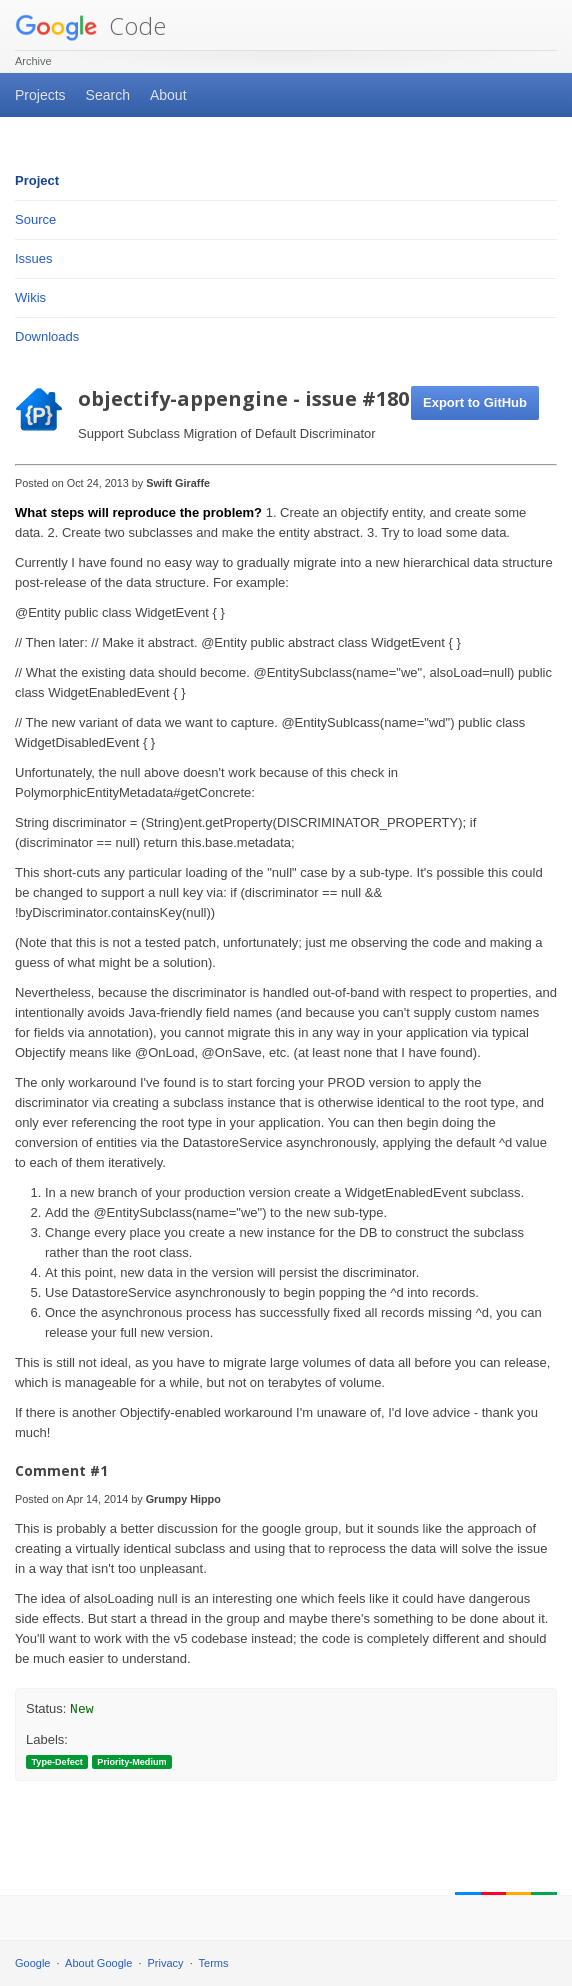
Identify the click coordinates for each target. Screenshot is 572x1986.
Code (90, 25)
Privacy (166, 1963)
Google (32, 1963)
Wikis (30, 297)
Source (35, 219)
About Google (98, 1963)
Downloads (47, 336)
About (168, 95)
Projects (40, 95)
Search (108, 95)
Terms (214, 1963)
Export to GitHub (475, 402)
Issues (34, 258)
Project (37, 180)
